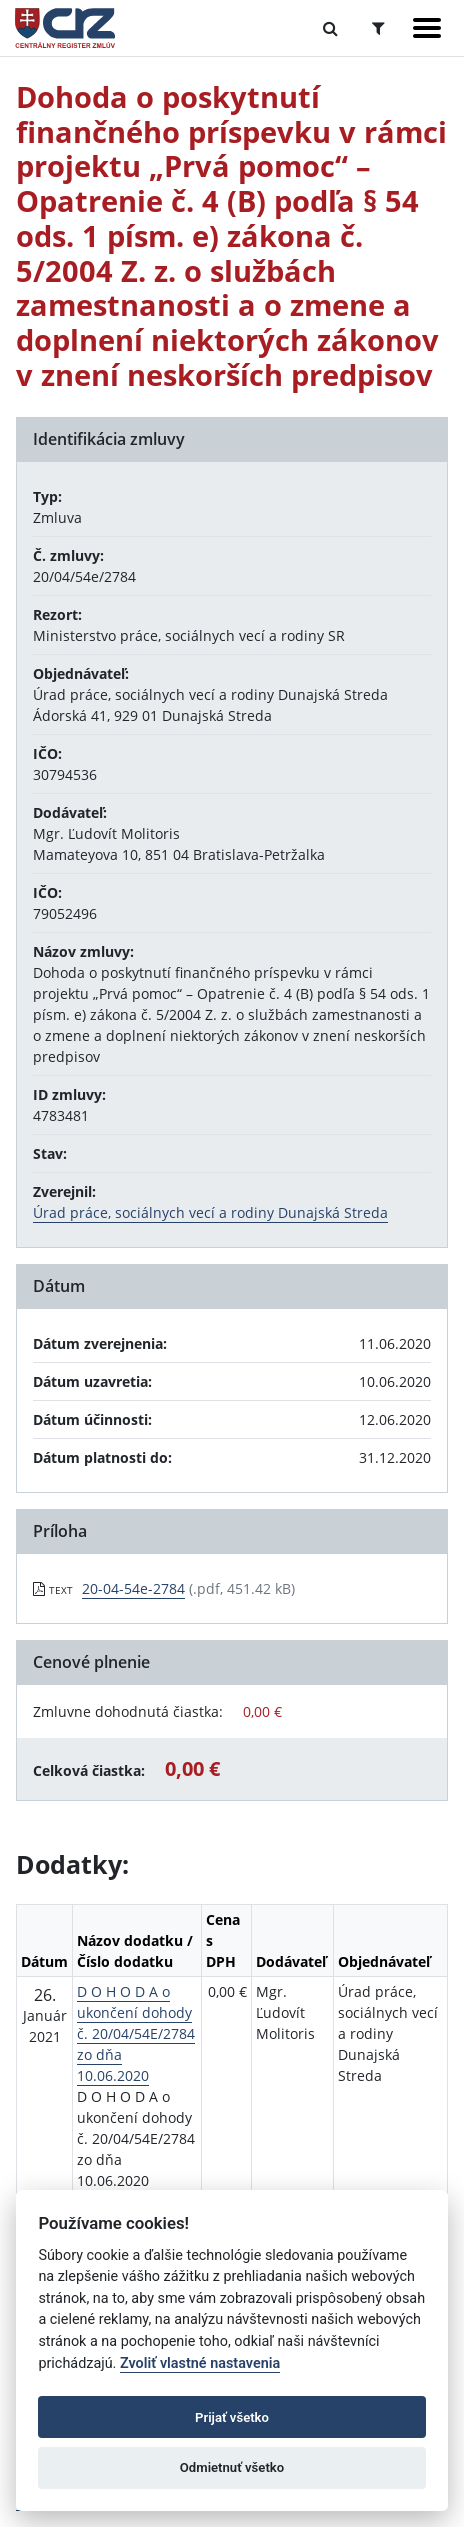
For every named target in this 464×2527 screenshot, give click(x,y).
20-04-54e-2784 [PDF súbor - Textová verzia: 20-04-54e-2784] (133, 1588)
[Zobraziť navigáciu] (427, 28)
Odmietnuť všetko (232, 2467)
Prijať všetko (232, 2417)
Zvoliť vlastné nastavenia (200, 2363)
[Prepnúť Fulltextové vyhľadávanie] (330, 28)
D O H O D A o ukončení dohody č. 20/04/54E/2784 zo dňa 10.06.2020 (136, 2033)
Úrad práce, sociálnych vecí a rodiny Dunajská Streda (210, 1212)
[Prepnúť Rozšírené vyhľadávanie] (378, 28)
